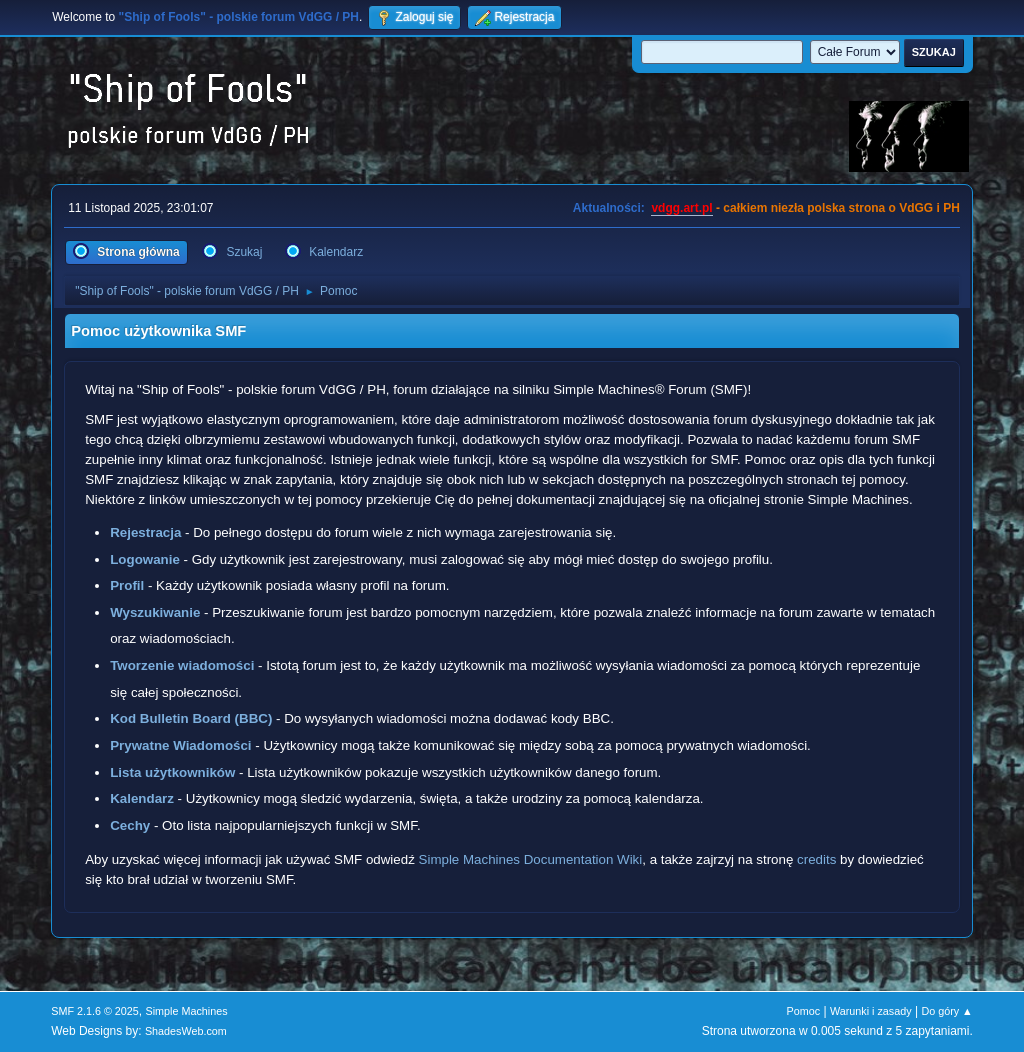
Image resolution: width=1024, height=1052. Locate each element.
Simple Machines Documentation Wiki (531, 859)
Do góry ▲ (946, 1011)
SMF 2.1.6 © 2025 (95, 1011)
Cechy (130, 825)
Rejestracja (145, 532)
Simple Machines (187, 1011)
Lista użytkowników (172, 772)
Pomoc (804, 1011)
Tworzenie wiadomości (182, 665)
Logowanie (145, 559)
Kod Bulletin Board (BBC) (191, 718)
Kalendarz (142, 798)
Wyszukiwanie (155, 612)
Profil (127, 585)
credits (816, 859)
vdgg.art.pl (681, 208)
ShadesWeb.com (186, 1031)
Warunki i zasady (871, 1011)
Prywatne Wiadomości (180, 745)
